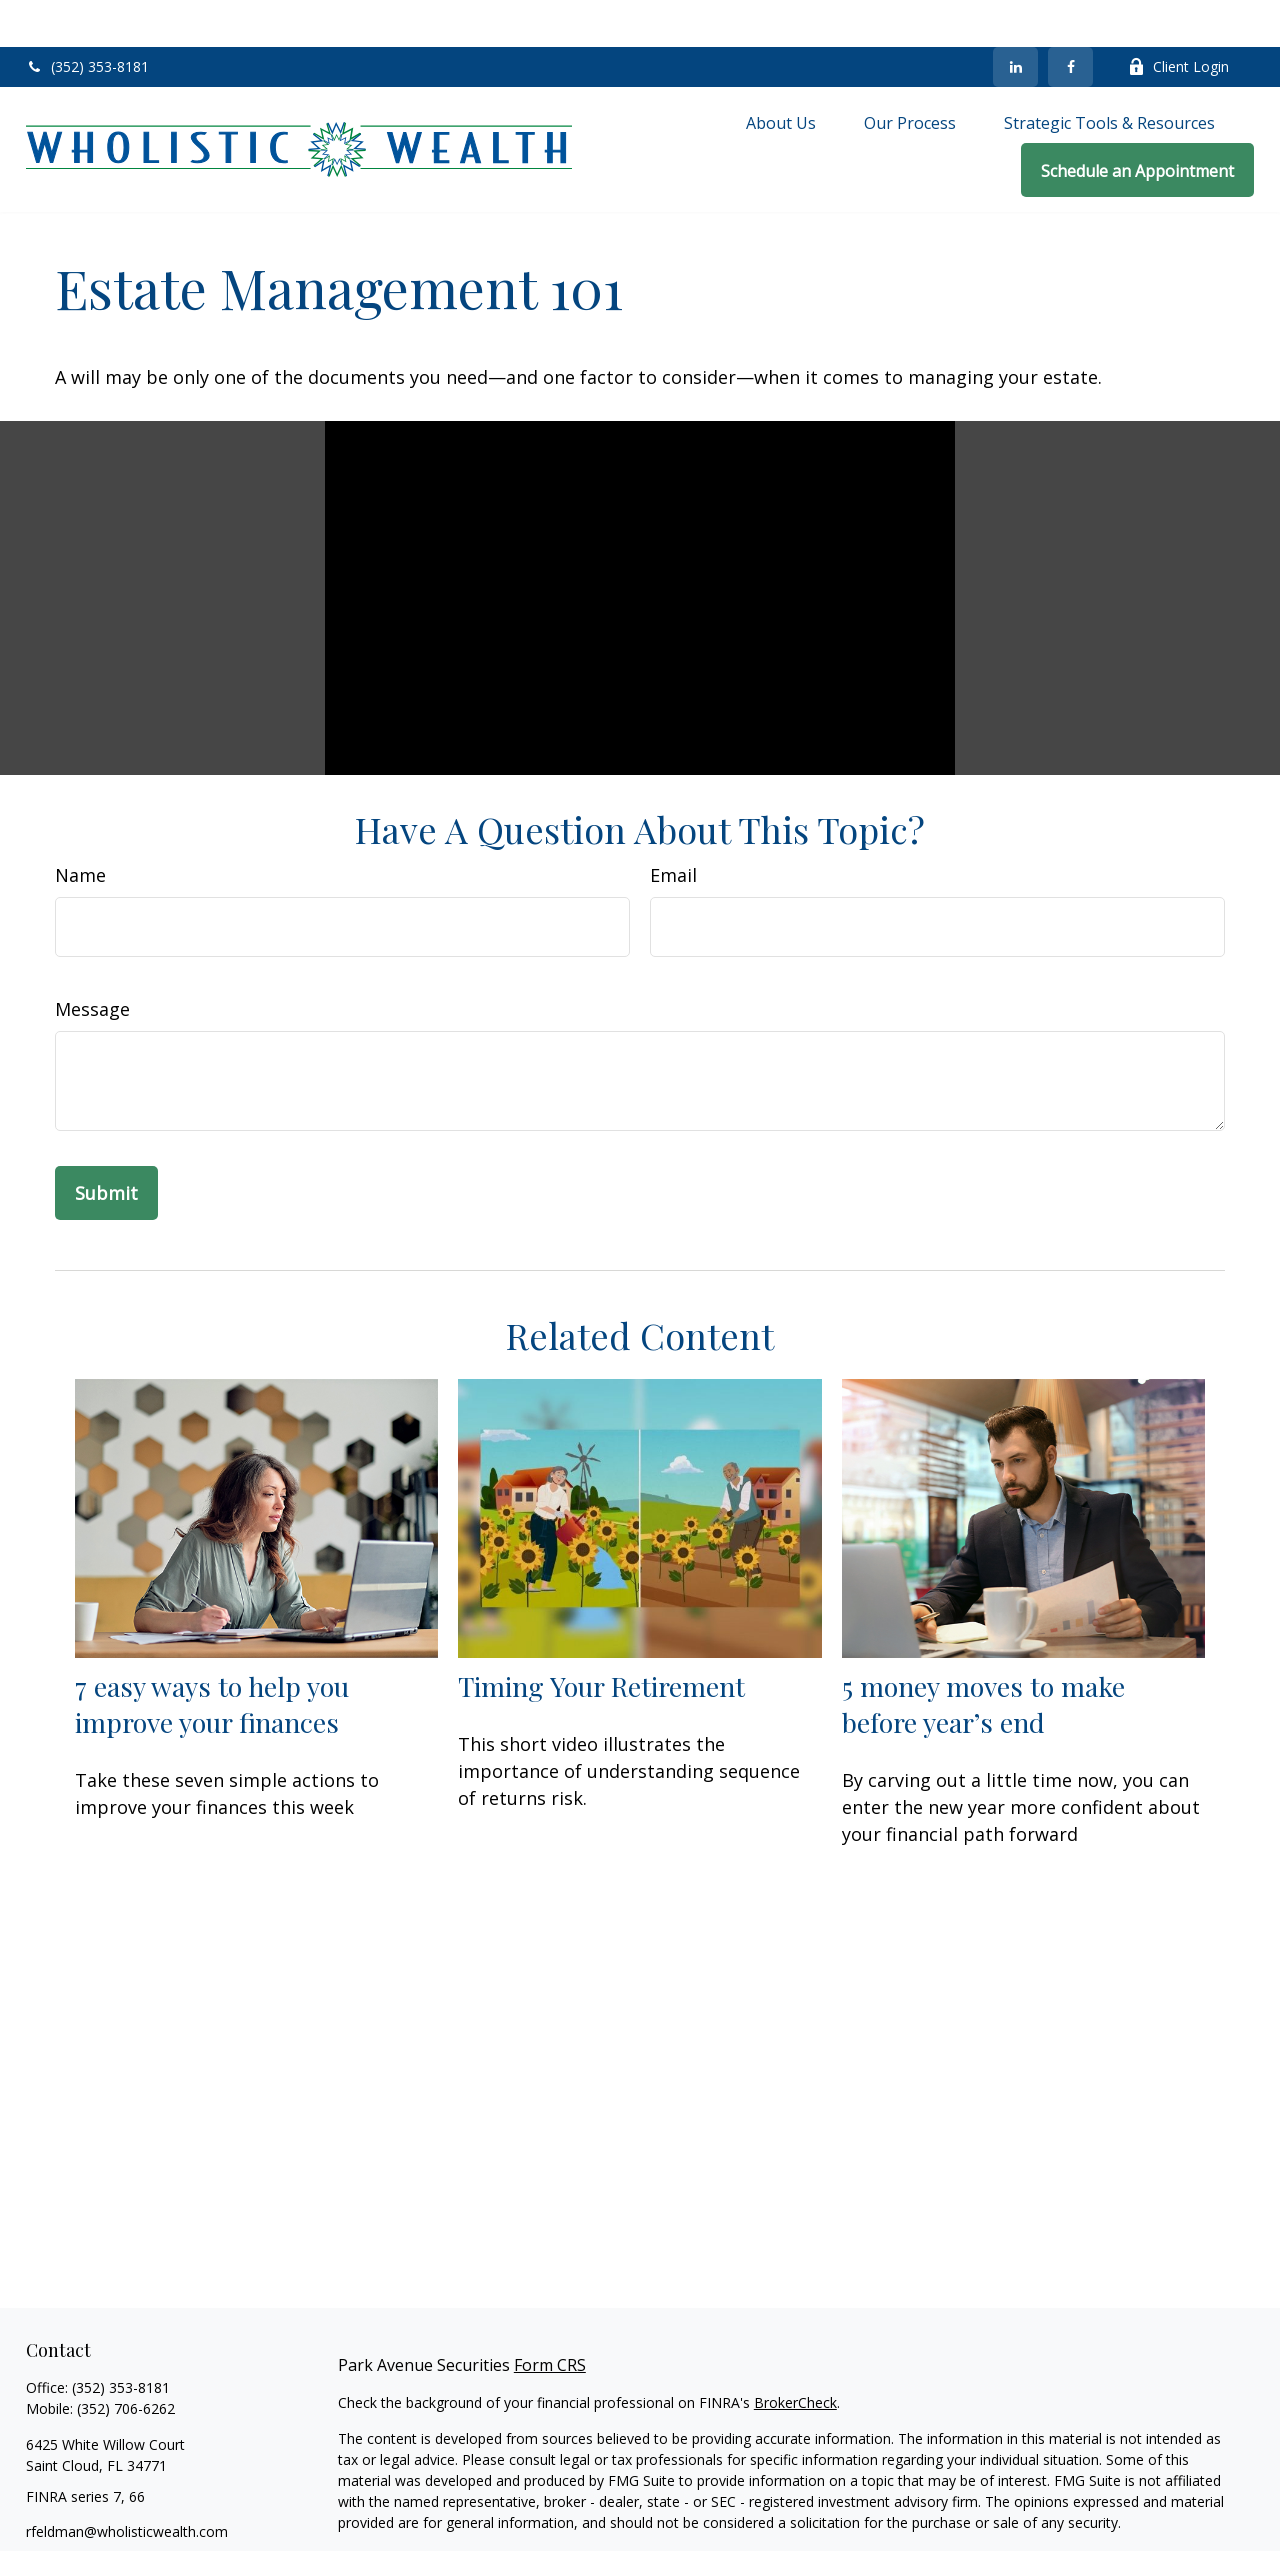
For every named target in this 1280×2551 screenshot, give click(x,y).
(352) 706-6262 (126, 2361)
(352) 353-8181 (87, 20)
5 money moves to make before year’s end (983, 1657)
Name (80, 828)
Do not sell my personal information (836, 2532)
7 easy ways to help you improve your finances (212, 1657)
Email (673, 828)
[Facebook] (1070, 20)
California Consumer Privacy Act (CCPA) (998, 2511)
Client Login (1178, 20)
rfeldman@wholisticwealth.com (127, 2484)
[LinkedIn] (1015, 20)
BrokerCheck (795, 2355)
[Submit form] (106, 1146)
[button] (781, 76)
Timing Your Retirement (601, 1639)
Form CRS (550, 2318)
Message (92, 962)
